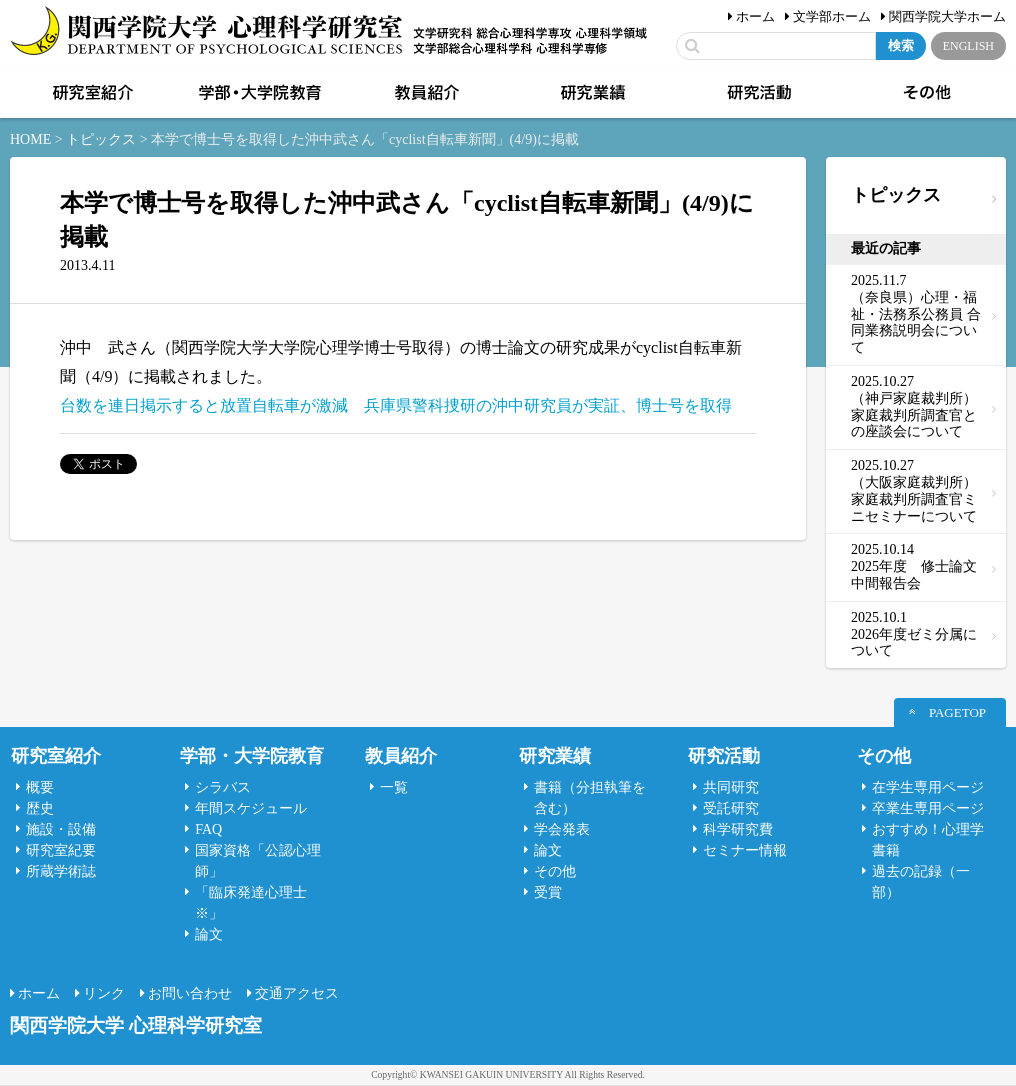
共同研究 (731, 787)
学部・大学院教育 (258, 93)
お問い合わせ (190, 993)
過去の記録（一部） (921, 882)
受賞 (548, 892)
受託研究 (731, 808)
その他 (925, 93)
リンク (104, 993)
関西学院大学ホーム (947, 16)
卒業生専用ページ (928, 808)
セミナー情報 (745, 850)
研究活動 (758, 93)
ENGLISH (968, 46)
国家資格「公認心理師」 (258, 861)
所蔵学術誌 (61, 871)
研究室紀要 (61, 850)
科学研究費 (738, 829)
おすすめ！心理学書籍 (928, 840)
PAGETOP (957, 712)
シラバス (223, 787)
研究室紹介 (91, 93)
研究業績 (591, 93)
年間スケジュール (251, 808)
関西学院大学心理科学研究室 (206, 32)
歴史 (40, 808)
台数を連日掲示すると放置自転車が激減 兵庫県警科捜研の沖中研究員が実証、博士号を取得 (396, 405)
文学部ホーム (832, 16)
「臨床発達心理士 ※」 (251, 903)
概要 (40, 787)
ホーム (755, 16)
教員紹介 (425, 93)
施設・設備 (61, 829)
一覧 (394, 787)
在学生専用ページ (928, 787)
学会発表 (562, 829)
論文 (209, 934)
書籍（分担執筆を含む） (590, 798)
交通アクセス (297, 993)
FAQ (208, 829)
